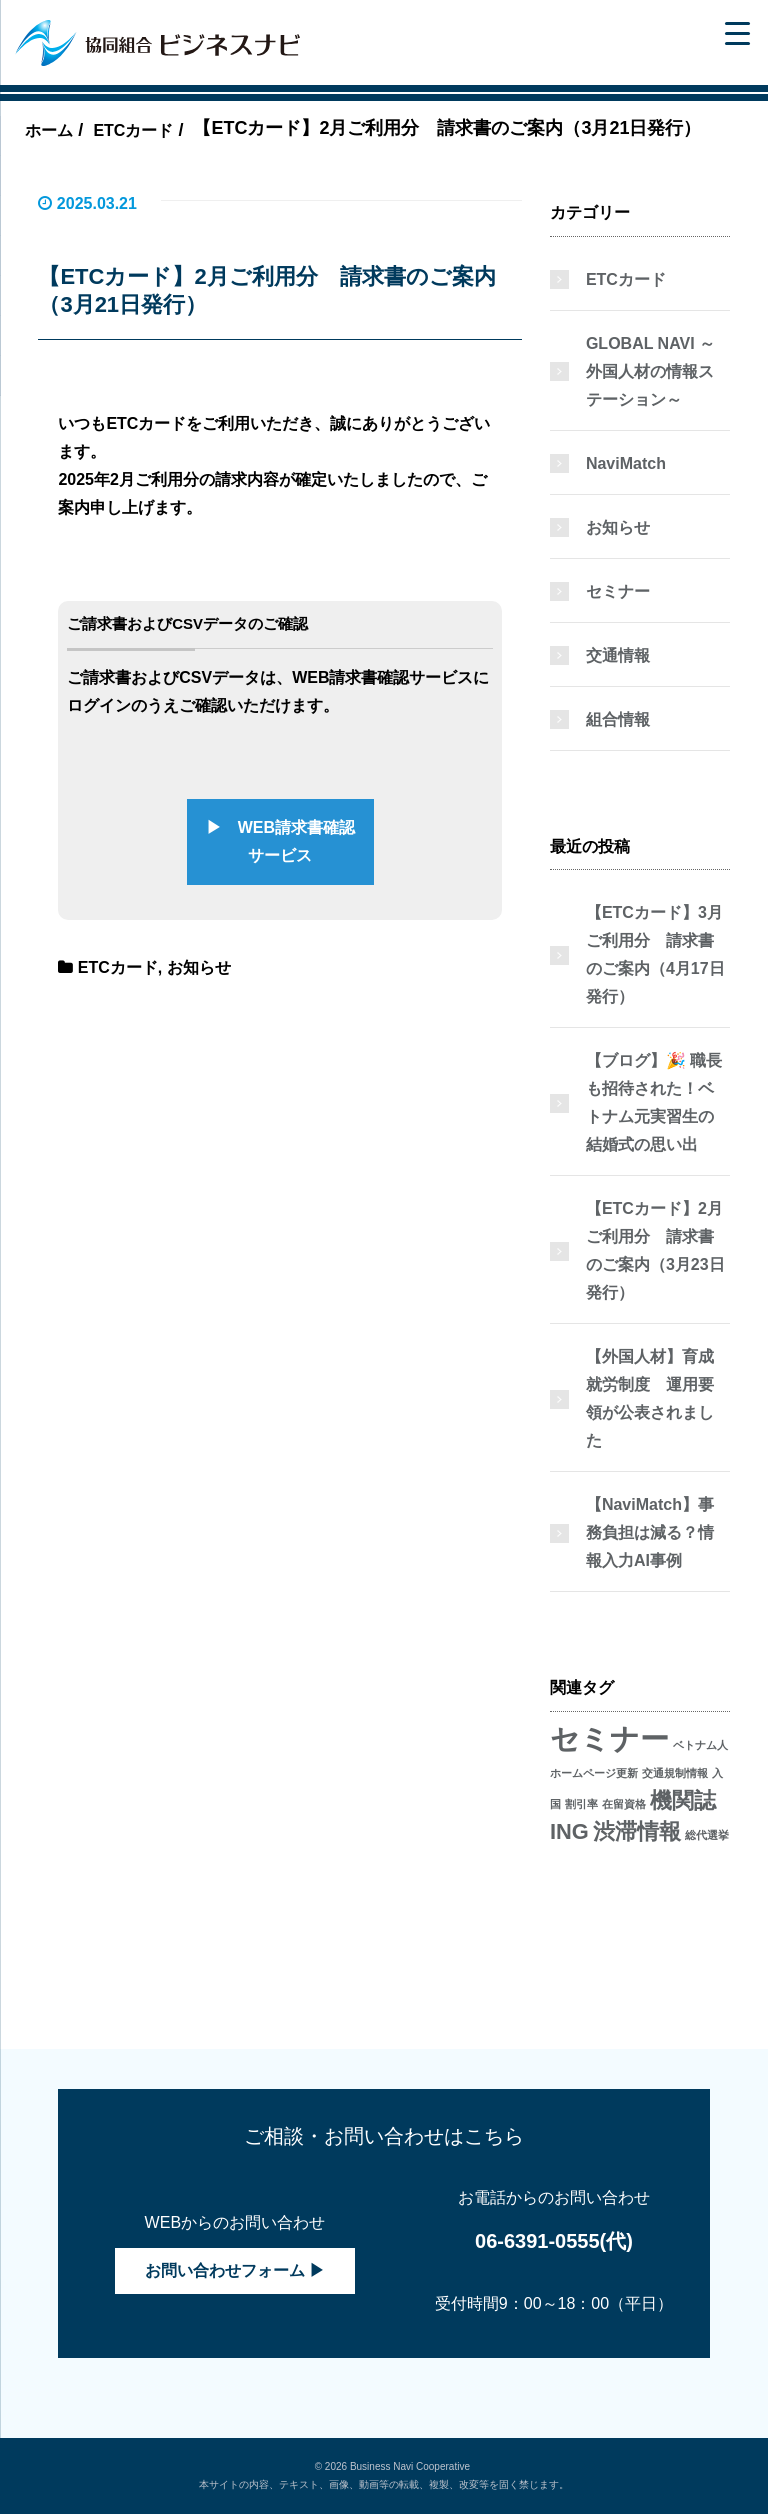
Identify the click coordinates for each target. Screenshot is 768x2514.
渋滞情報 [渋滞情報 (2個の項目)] (637, 1831)
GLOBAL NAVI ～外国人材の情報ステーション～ (650, 371)
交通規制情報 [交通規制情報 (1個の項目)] (675, 1773)
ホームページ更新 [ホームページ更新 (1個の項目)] (594, 1773)
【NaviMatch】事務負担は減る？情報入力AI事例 (650, 1532)
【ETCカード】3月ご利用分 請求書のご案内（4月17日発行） (655, 954)
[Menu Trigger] (737, 32)
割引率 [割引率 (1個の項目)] (581, 1804)
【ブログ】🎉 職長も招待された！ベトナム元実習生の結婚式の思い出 (654, 1102)
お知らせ (199, 967)
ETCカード (118, 967)
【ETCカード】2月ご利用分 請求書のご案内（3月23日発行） (655, 1250)
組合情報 (618, 719)
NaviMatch (626, 463)
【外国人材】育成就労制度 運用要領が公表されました (650, 1398)
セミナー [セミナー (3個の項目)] (609, 1738)
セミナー (618, 591)
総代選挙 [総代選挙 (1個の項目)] (707, 1835)
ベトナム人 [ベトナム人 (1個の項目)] (700, 1745)
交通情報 (618, 655)
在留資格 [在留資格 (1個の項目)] (624, 1804)
